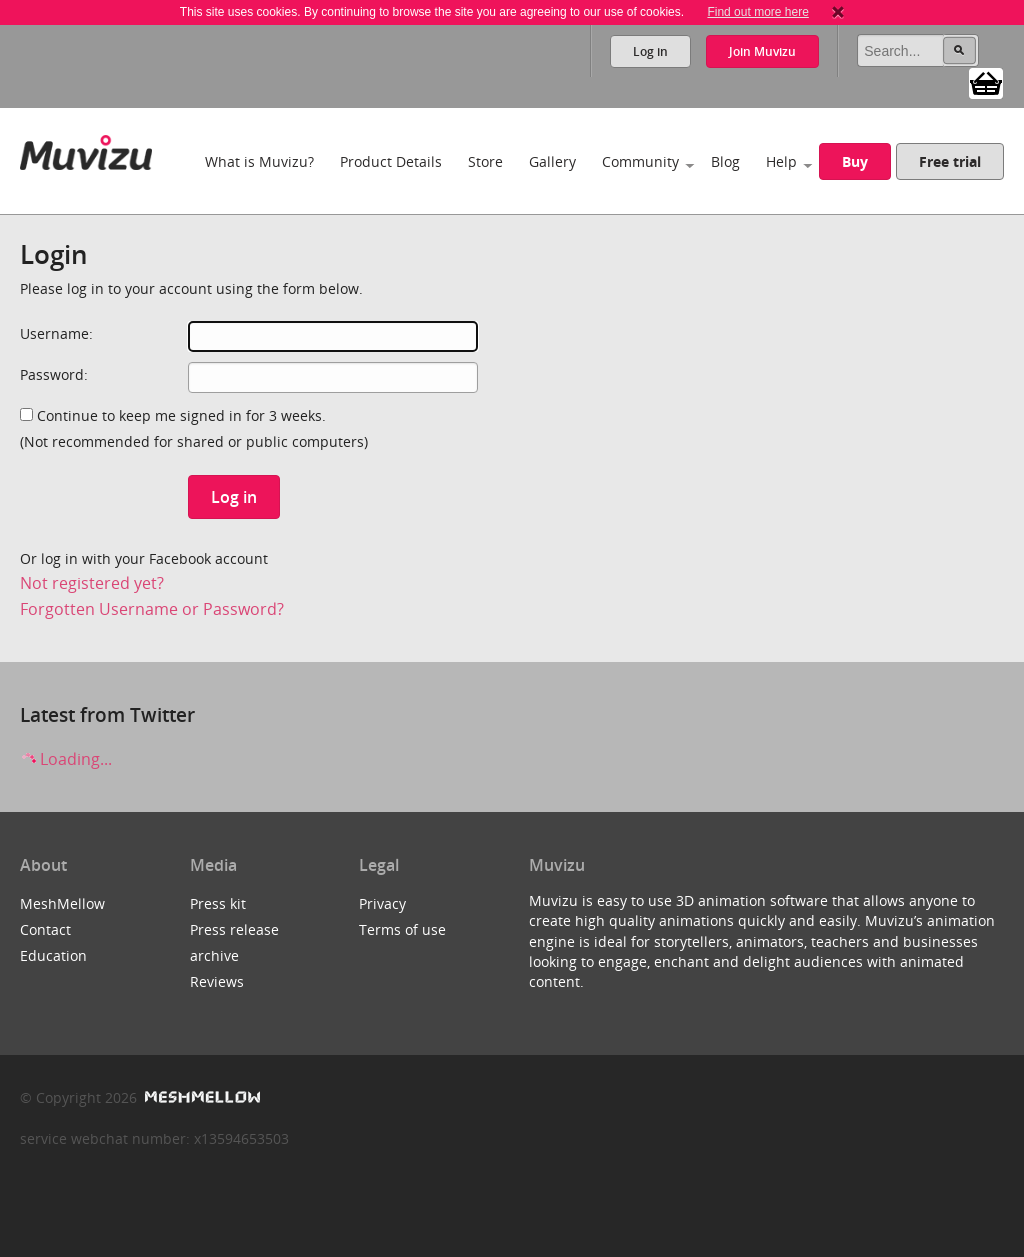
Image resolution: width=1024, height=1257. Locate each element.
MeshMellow (62, 903)
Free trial (950, 161)
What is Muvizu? (259, 161)
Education (53, 955)
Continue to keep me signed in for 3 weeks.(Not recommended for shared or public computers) (194, 428)
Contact (45, 929)
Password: (54, 374)
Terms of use (402, 929)
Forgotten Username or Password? (152, 609)
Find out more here (757, 12)
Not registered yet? (92, 583)
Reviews (217, 981)
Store (485, 161)
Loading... (66, 759)
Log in (650, 51)
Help (781, 161)
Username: (56, 333)
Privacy (382, 903)
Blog (725, 161)
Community (640, 161)
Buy (855, 161)
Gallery (552, 161)
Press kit (218, 903)
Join (762, 51)
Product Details (391, 161)
